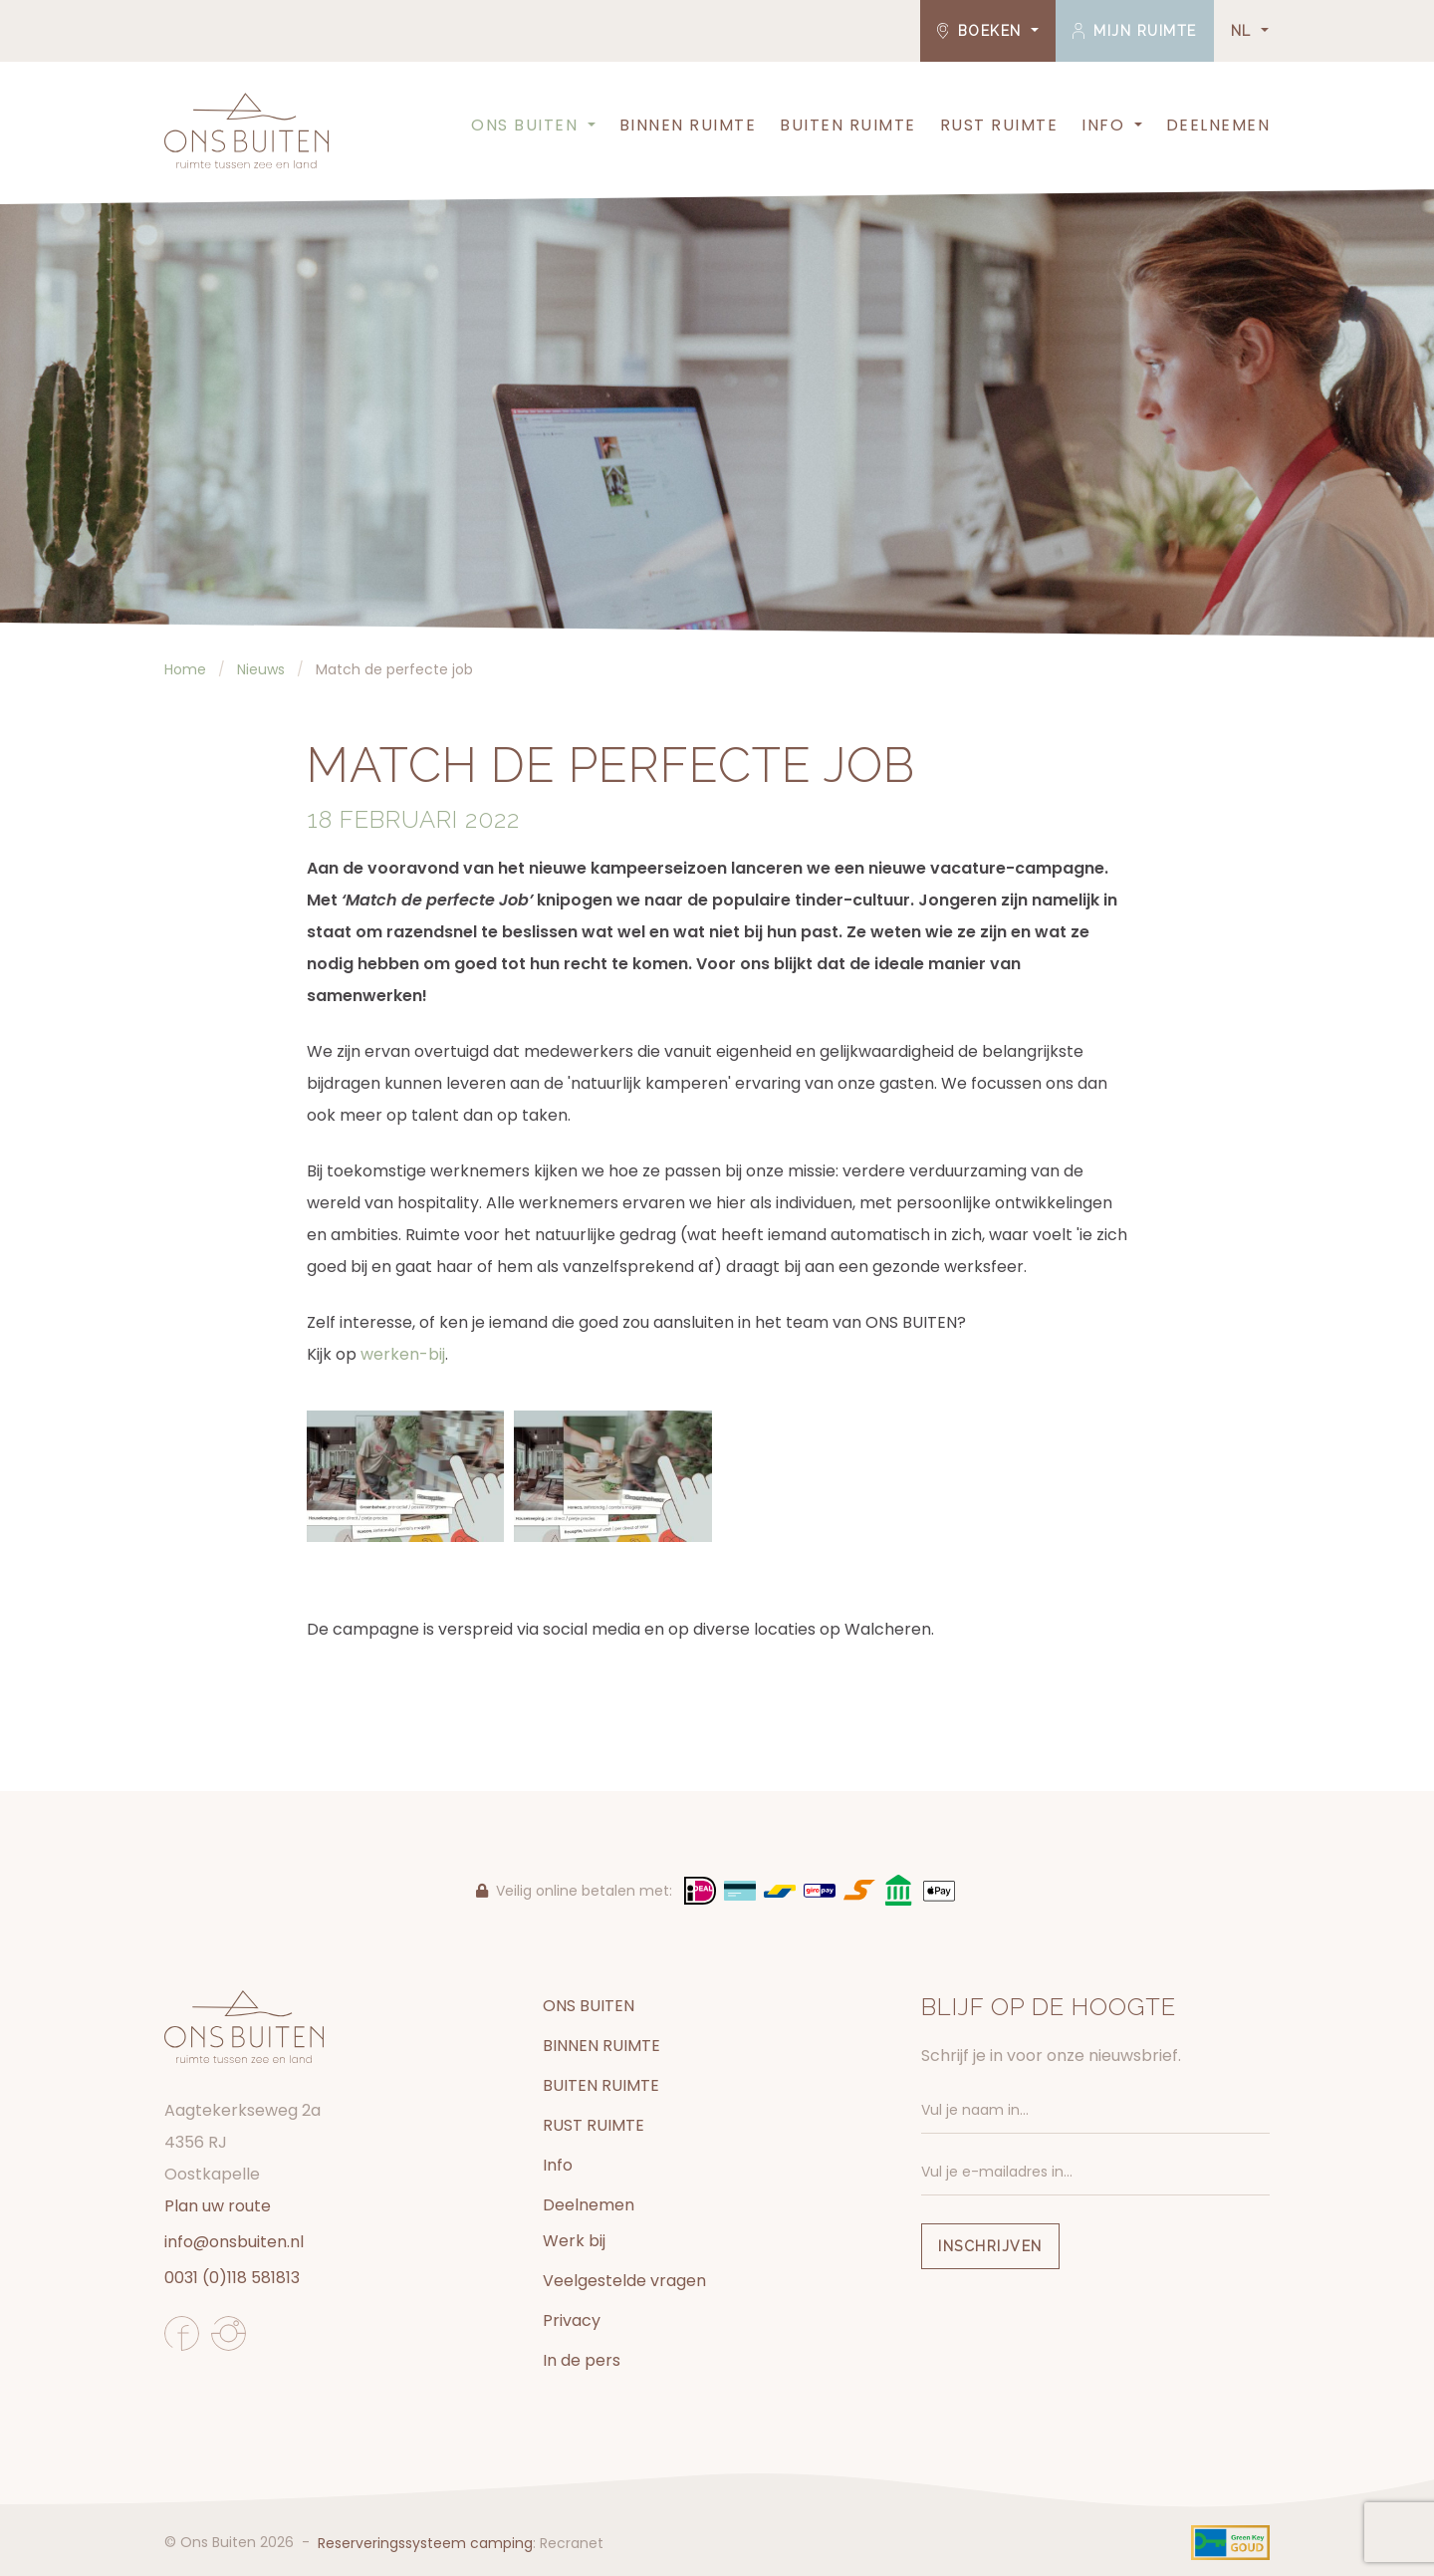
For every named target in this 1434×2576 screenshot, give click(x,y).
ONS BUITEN (524, 125)
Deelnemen (1218, 125)
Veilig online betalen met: (574, 1891)
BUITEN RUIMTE (848, 125)
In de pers (581, 2360)
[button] (590, 125)
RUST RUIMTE (999, 125)
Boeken (982, 31)
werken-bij (402, 1354)
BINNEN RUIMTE (688, 125)
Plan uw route (217, 2205)
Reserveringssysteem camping (425, 2543)
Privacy (571, 2320)
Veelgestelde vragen (624, 2280)
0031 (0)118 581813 (232, 2277)
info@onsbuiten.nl (234, 2241)
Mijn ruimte (1135, 31)
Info (1102, 125)
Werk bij (574, 2240)
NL (1244, 31)
